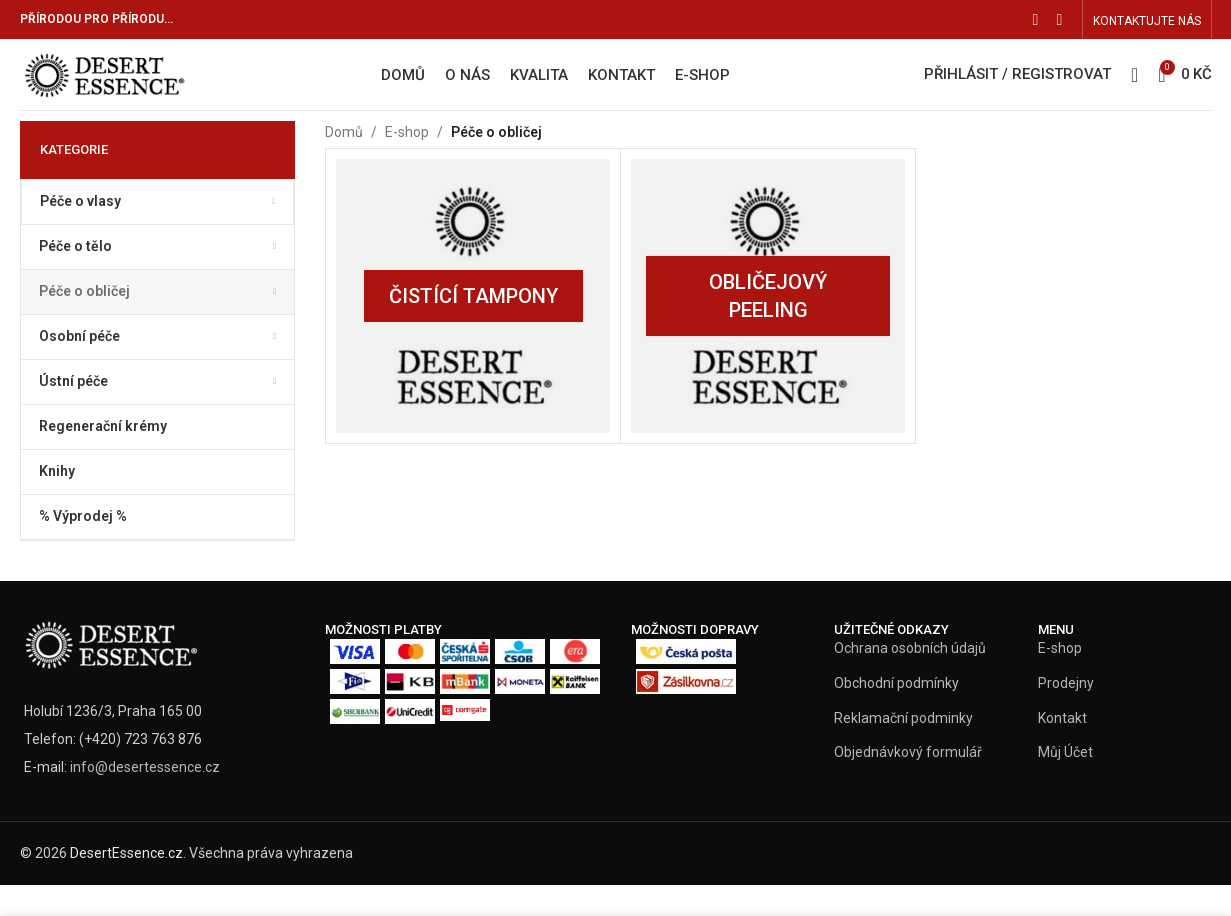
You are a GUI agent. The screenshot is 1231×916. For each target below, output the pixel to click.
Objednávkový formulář (908, 783)
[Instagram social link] (1060, 20)
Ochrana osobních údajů (910, 679)
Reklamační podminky (903, 749)
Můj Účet (1065, 783)
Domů (344, 163)
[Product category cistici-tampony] (473, 327)
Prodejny (1066, 714)
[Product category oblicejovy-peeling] (768, 327)
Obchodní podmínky (896, 714)
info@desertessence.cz (145, 798)
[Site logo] (142, 90)
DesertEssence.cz (126, 884)
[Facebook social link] (1036, 20)
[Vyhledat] (1134, 92)
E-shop (407, 163)
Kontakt (1062, 749)
